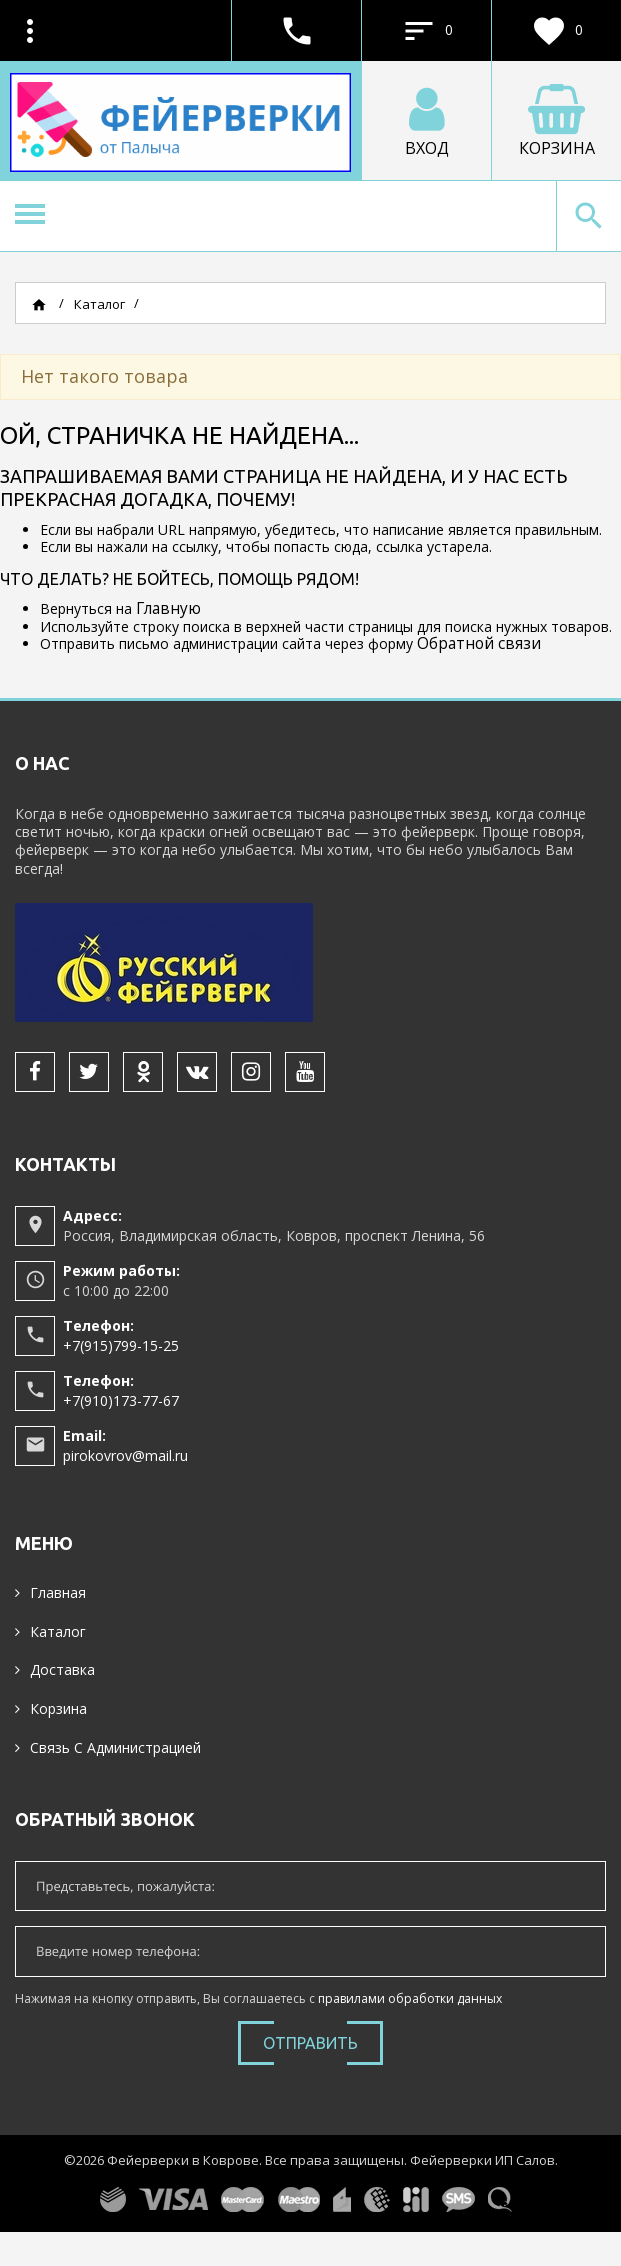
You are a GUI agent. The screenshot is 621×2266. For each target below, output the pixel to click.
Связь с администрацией (115, 1747)
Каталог (58, 1631)
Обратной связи (479, 643)
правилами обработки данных (410, 1998)
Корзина (58, 1708)
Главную (168, 608)
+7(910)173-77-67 (121, 1400)
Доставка (62, 1669)
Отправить (310, 2043)
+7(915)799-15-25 (121, 1345)
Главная (58, 1592)
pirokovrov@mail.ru (125, 1455)
